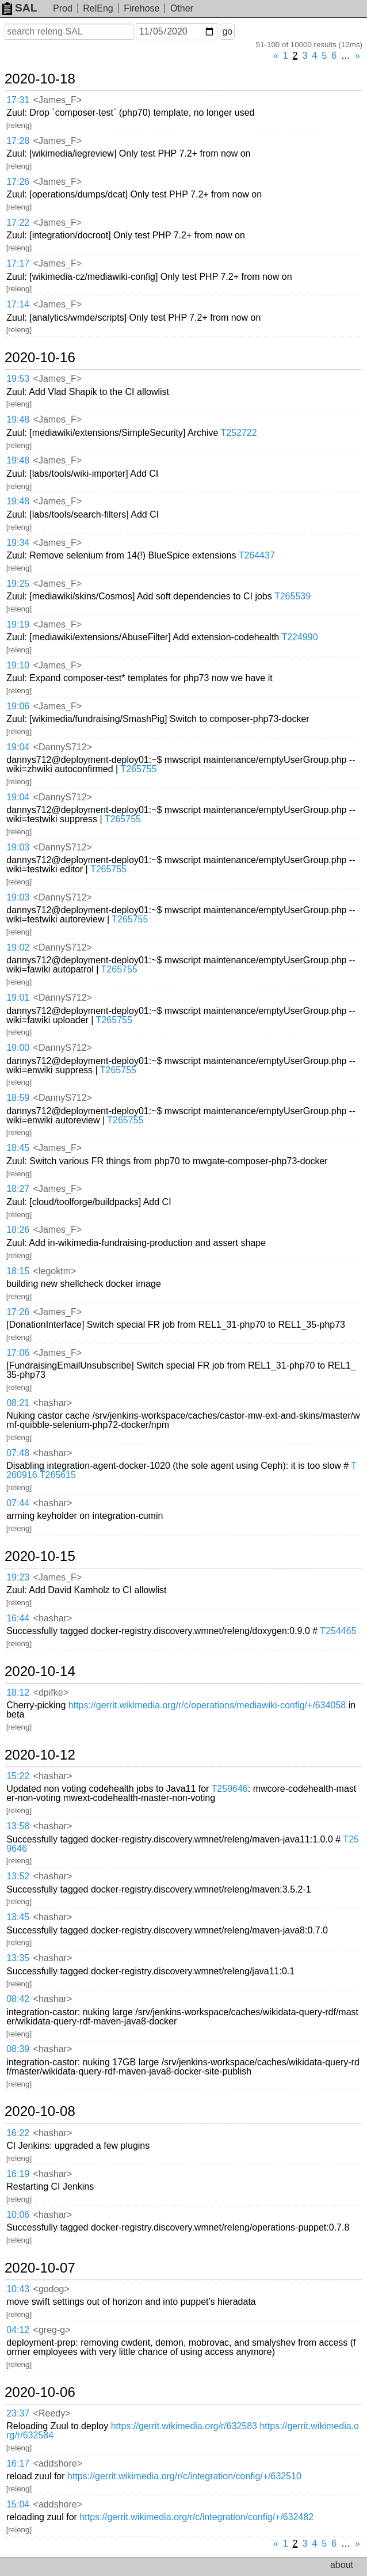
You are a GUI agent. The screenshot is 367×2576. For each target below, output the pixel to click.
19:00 (17, 1048)
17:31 (17, 100)
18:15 (17, 1271)
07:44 (17, 1503)
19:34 (17, 543)
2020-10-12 (40, 1755)
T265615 (58, 1475)
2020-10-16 (40, 357)
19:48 (17, 419)
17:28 (17, 141)
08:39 (17, 2049)
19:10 (17, 665)
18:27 (17, 1189)
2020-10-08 (40, 2111)
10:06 (17, 2215)
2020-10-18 (40, 78)
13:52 (17, 1876)
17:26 (17, 182)
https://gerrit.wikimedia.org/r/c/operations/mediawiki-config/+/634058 (207, 1705)
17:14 (17, 304)
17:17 (17, 263)
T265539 (292, 596)
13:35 (17, 1958)
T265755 (138, 769)
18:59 (17, 1098)
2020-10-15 (40, 1556)
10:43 (17, 2289)
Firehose (141, 8)
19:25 (17, 583)
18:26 (17, 1229)
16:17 (17, 2463)
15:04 (17, 2504)
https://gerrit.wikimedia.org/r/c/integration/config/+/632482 (196, 2517)
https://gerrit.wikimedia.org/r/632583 (184, 2426)
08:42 (17, 1999)
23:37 (17, 2413)
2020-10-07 (40, 2268)
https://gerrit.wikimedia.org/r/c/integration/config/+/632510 (184, 2476)
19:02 (17, 947)
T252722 (239, 433)
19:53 (17, 378)
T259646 (230, 1789)
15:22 (17, 1776)
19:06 (17, 706)
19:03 (17, 847)
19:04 (17, 747)
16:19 (17, 2174)
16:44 (17, 1618)
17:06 (17, 1353)
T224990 (299, 637)
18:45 (17, 1148)
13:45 (17, 1917)
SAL (19, 8)
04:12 (17, 2330)
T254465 (338, 1631)
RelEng (98, 8)
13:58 (17, 1826)
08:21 (17, 1403)
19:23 (17, 1577)
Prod (62, 8)
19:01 (17, 997)
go (227, 31)
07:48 (17, 1453)
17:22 (17, 222)
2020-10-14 (40, 1671)
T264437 (257, 555)
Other (181, 8)
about (341, 2565)
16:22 (17, 2133)
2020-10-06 (40, 2392)
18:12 (17, 1692)
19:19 (17, 624)
